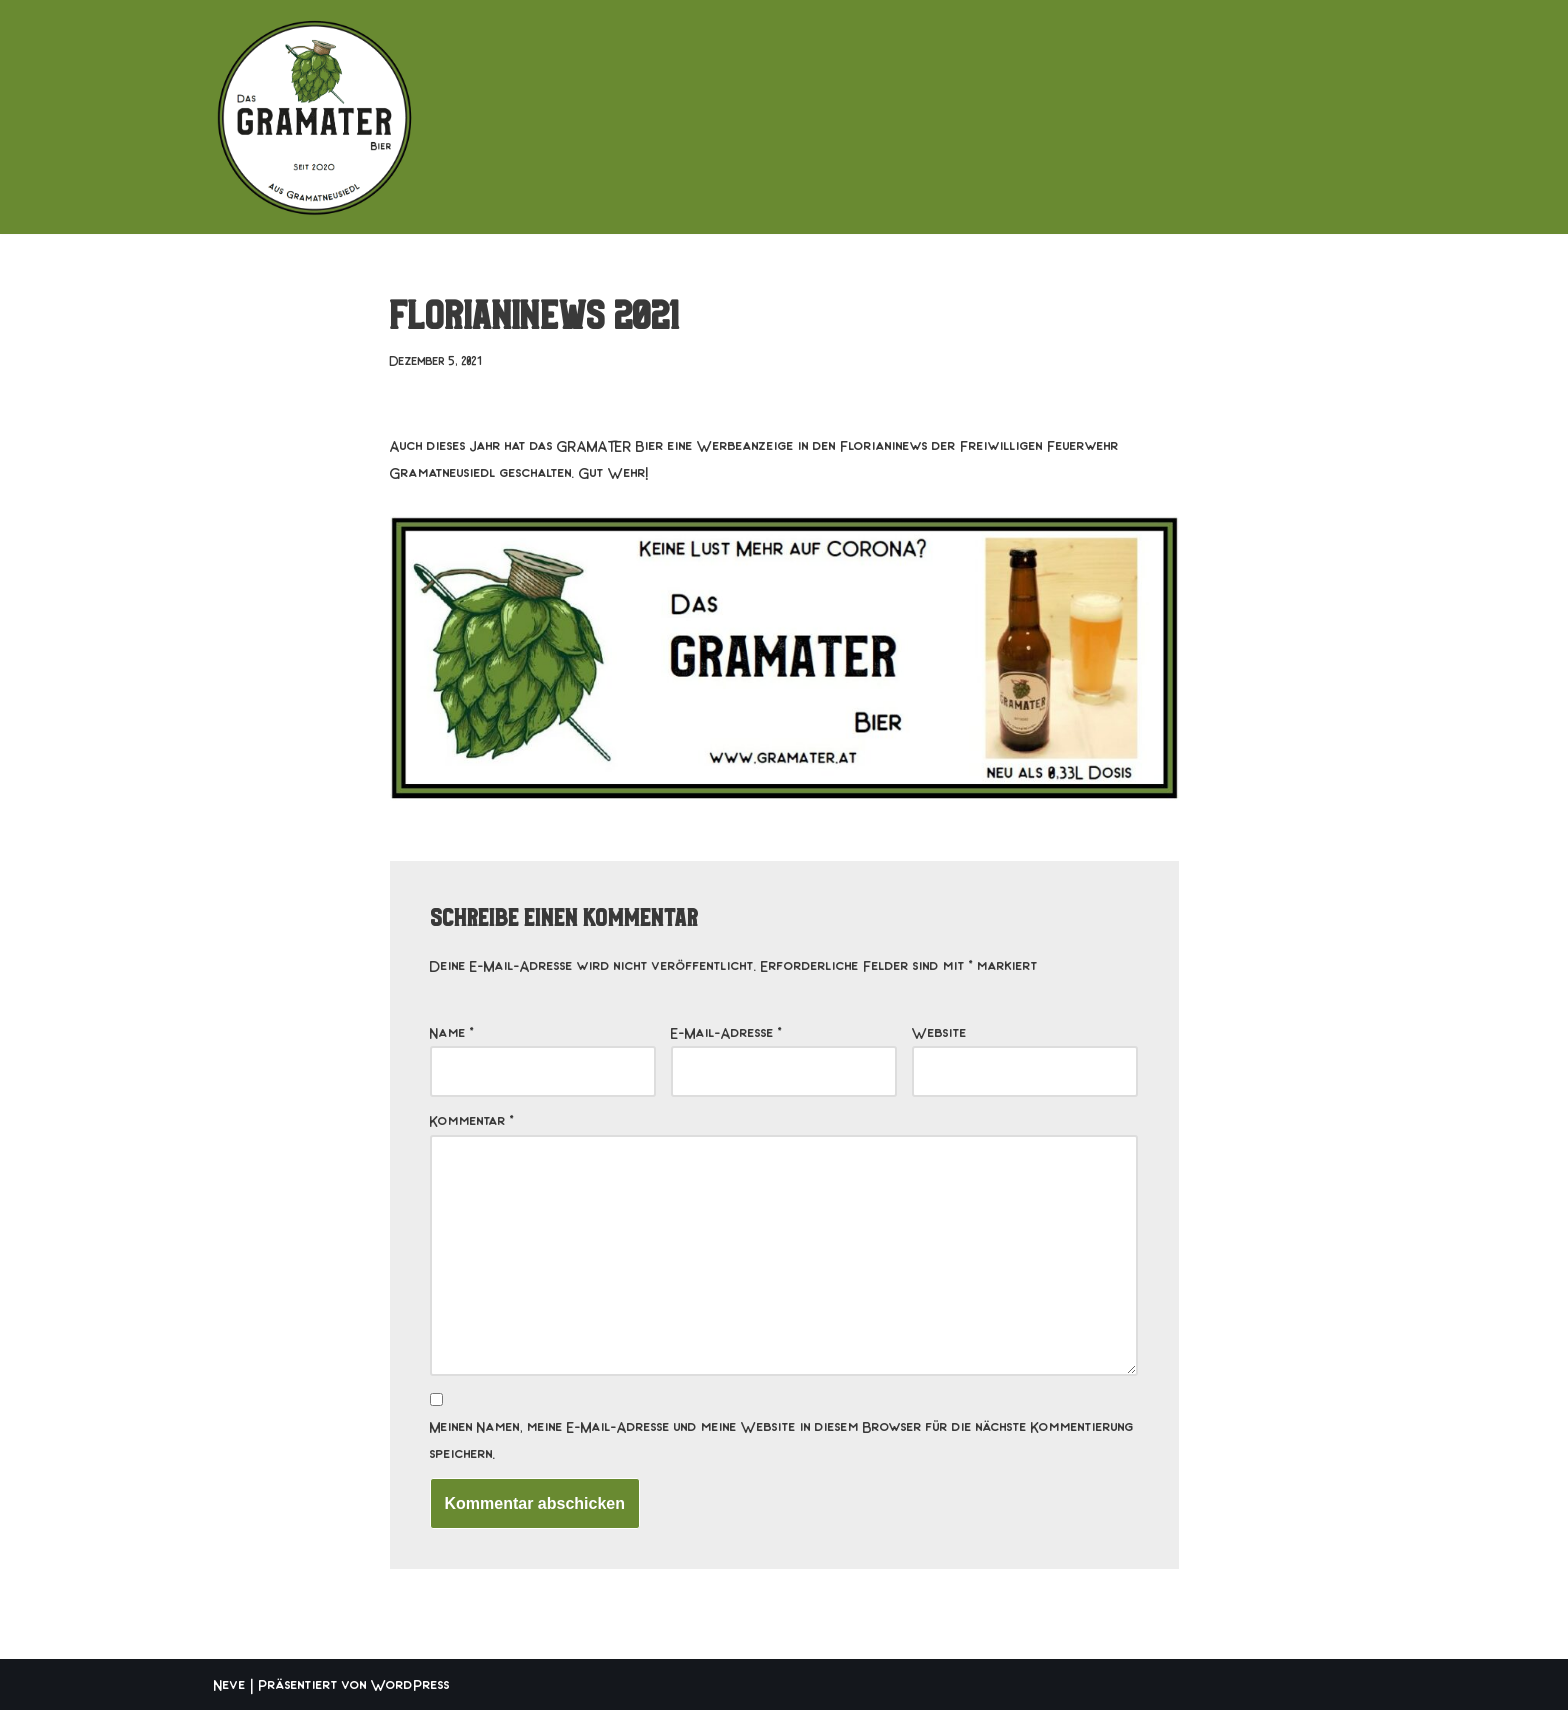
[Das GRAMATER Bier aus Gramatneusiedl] (314, 117)
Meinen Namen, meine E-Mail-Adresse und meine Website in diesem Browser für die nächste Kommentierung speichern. (782, 1439)
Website (939, 1032)
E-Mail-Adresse (726, 1032)
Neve (230, 1684)
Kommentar (472, 1120)
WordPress (410, 1684)
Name (452, 1032)
